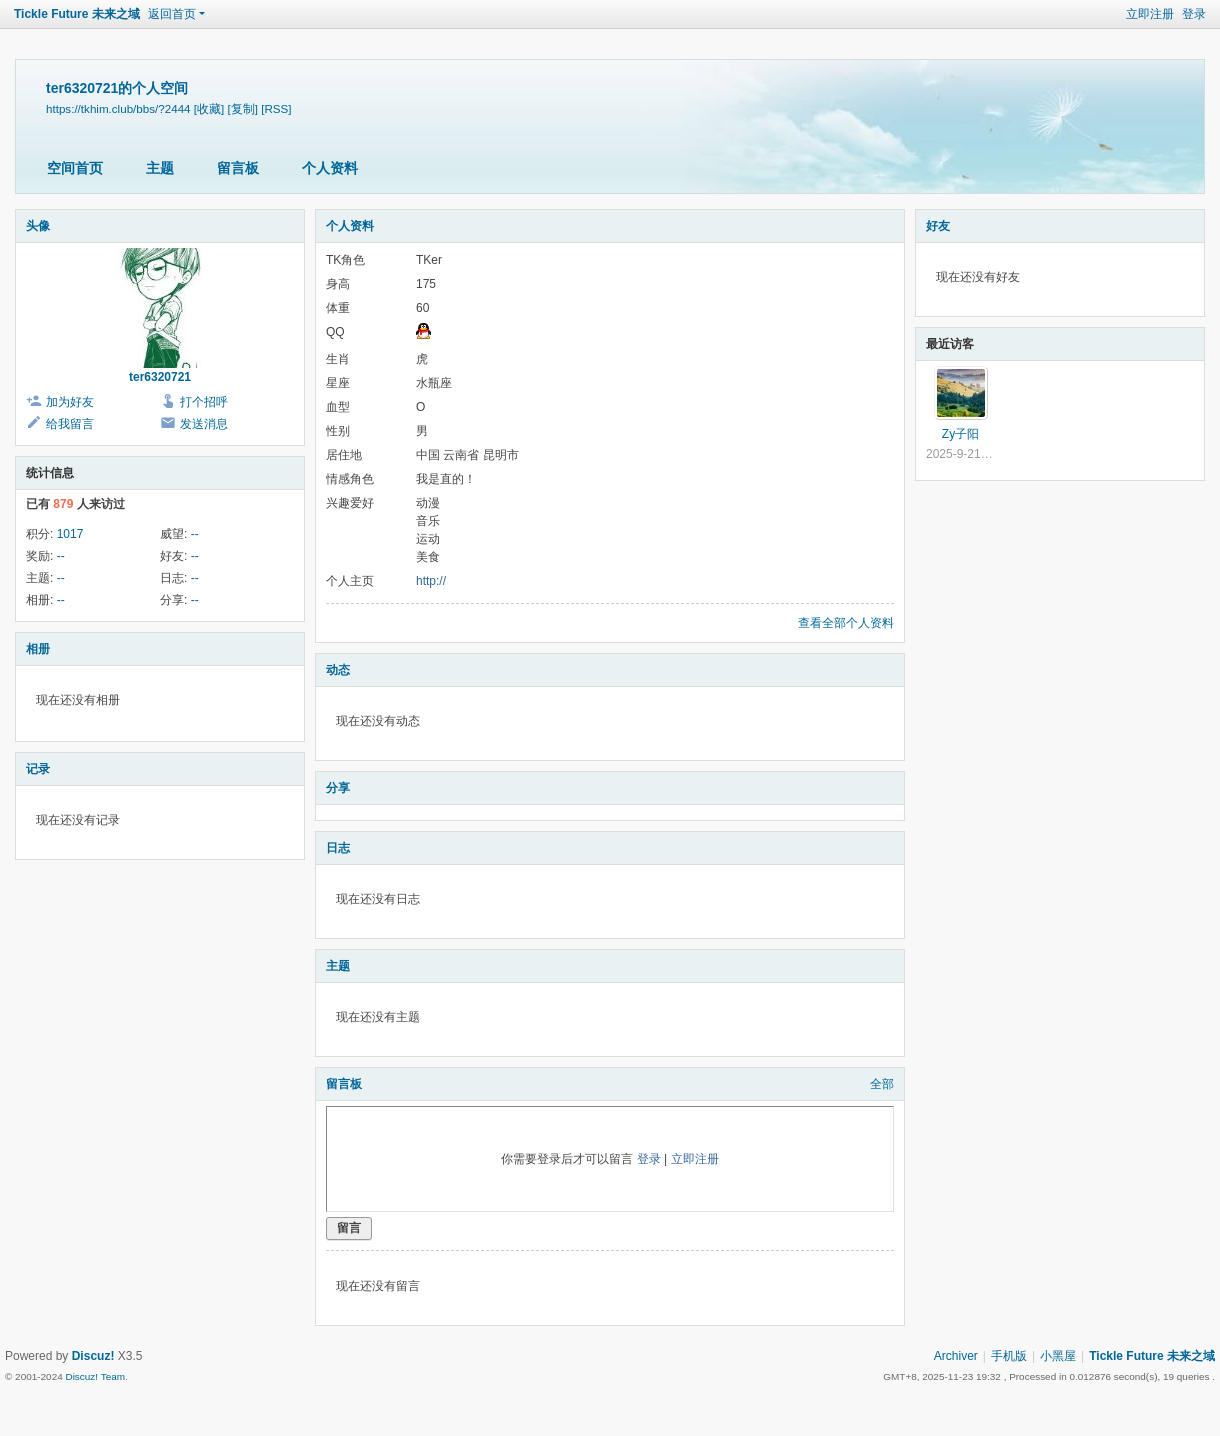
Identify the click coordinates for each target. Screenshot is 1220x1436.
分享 (338, 788)
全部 (882, 1084)
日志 (338, 848)
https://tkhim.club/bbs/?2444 (118, 108)
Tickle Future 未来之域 (77, 14)
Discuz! (93, 1356)
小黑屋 (1058, 1356)
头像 (38, 226)
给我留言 (70, 424)
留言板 (238, 168)
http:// (431, 581)
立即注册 (1150, 14)
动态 (338, 670)
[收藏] (209, 108)
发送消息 (204, 424)
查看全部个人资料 (846, 623)
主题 (160, 168)
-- (195, 534)
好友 (938, 226)
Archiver (956, 1356)
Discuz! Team (95, 1376)
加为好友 (70, 402)
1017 (70, 534)
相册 (38, 649)
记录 (38, 769)
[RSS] (276, 108)
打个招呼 (204, 402)
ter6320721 (160, 377)
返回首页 (172, 14)
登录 (1194, 14)
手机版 (1009, 1356)
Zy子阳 (960, 434)
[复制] (242, 108)
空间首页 (75, 168)
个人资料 (330, 168)
